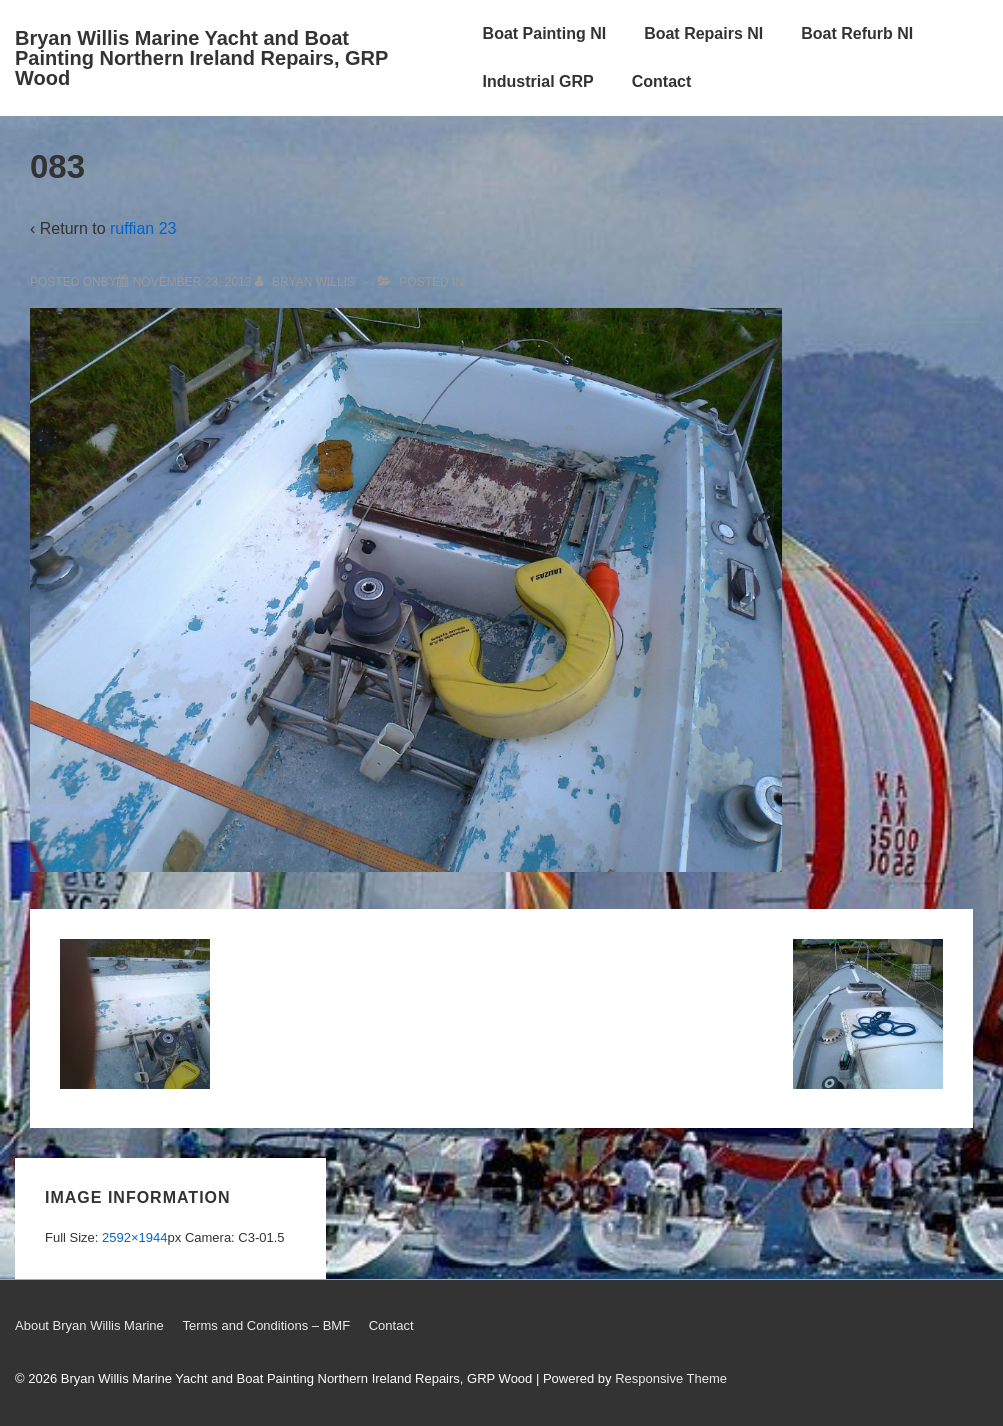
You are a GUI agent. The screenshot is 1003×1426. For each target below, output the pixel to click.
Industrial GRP (538, 81)
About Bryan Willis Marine (89, 1325)
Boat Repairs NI (703, 33)
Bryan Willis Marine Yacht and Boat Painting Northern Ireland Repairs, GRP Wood (201, 58)
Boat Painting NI (545, 33)
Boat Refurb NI (857, 33)
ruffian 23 (143, 228)
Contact (662, 81)
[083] (192, 282)
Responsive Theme (671, 1378)
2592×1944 (134, 1237)
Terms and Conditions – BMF (266, 1325)
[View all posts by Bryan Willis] (307, 282)
